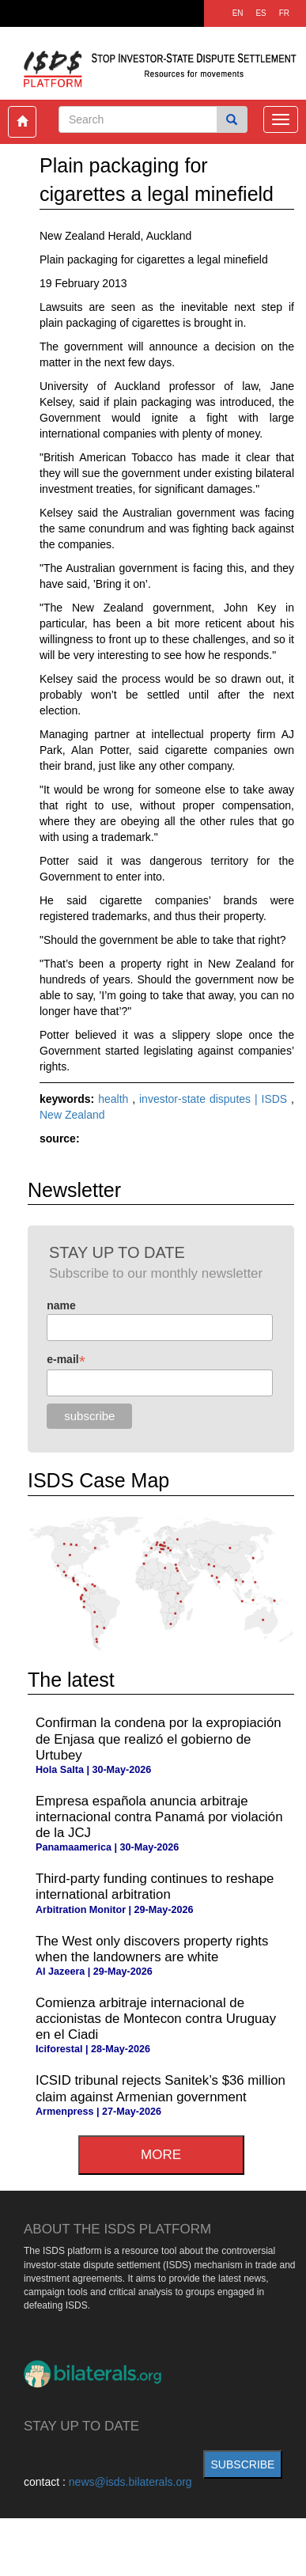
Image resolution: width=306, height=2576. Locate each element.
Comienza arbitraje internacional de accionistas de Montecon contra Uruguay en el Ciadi (156, 2018)
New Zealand (72, 1114)
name (61, 1305)
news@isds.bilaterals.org (130, 2482)
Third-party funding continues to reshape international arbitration (155, 1886)
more (161, 2154)
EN (238, 13)
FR (284, 13)
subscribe (243, 2464)
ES (260, 13)
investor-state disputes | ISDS (215, 1099)
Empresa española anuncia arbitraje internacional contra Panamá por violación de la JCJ (159, 1817)
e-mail (66, 1359)
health (115, 1099)
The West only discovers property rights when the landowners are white (152, 1949)
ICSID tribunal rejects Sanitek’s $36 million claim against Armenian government (160, 2088)
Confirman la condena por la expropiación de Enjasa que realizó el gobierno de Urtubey (158, 1738)
